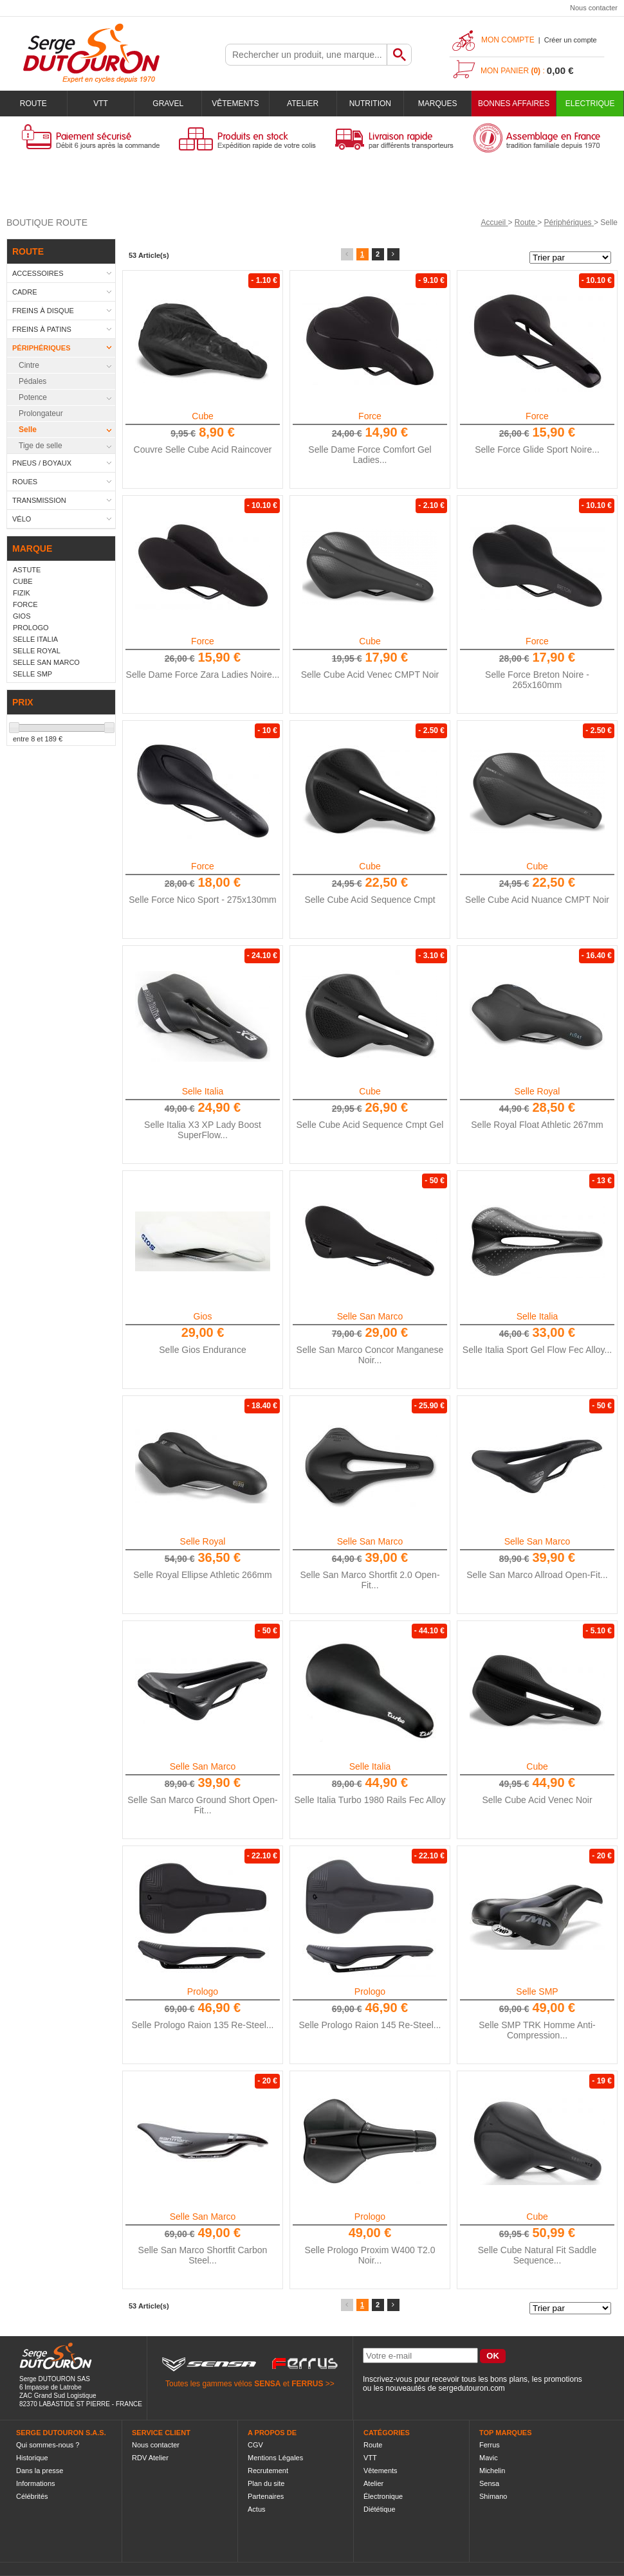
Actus (257, 2509)
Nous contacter (594, 8)
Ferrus (489, 2445)
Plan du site (266, 2483)
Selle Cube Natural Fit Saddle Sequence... (537, 2255)
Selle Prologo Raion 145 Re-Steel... (369, 2025)
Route (33, 103)
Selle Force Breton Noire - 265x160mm (537, 679)
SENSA (267, 2383)
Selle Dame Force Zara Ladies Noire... (203, 674)
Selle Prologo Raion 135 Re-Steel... (202, 2025)
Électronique (383, 2496)
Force (369, 416)
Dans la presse (39, 2470)
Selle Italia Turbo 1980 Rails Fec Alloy (369, 1800)
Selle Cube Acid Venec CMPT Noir (370, 674)
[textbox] (306, 54)
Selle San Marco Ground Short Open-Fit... (202, 1805)
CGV (255, 2445)
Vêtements (235, 103)
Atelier (302, 103)
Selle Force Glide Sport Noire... (537, 449)
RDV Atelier (150, 2458)
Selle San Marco (370, 1316)
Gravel (167, 103)
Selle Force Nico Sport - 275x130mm (203, 899)
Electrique (590, 103)
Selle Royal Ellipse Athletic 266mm (202, 1575)
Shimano (493, 2496)
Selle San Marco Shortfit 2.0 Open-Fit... (369, 1580)
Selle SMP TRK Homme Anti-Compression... (537, 2030)
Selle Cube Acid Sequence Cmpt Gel (370, 1125)
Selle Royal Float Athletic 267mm (537, 1125)
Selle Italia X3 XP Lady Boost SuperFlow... (202, 1130)
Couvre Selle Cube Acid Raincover (203, 449)
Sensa (489, 2483)
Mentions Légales (275, 2458)
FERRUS (307, 2383)
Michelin (492, 2470)
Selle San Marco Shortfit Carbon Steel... (203, 2255)
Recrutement (268, 2470)
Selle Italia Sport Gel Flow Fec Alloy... (537, 1350)
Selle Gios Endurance (202, 1350)
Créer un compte (570, 40)
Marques (437, 103)
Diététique (379, 2509)
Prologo (202, 1991)
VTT (100, 103)
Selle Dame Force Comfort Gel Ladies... (369, 454)
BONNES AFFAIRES (513, 103)
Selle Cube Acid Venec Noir (537, 1800)
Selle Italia (203, 1091)
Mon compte (508, 39)
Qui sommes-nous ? (47, 2445)
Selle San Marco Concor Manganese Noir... (370, 1355)
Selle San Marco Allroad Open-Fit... (536, 1575)
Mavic (488, 2458)
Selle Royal (537, 1091)
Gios (203, 1316)
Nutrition (370, 103)
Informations (35, 2483)
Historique (32, 2458)
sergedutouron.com (471, 2388)
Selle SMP (537, 1991)
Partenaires (266, 2496)
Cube (202, 416)
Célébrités (32, 2496)
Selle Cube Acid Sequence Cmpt (369, 899)
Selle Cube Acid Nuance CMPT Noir (537, 899)
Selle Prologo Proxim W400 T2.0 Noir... (370, 2255)
